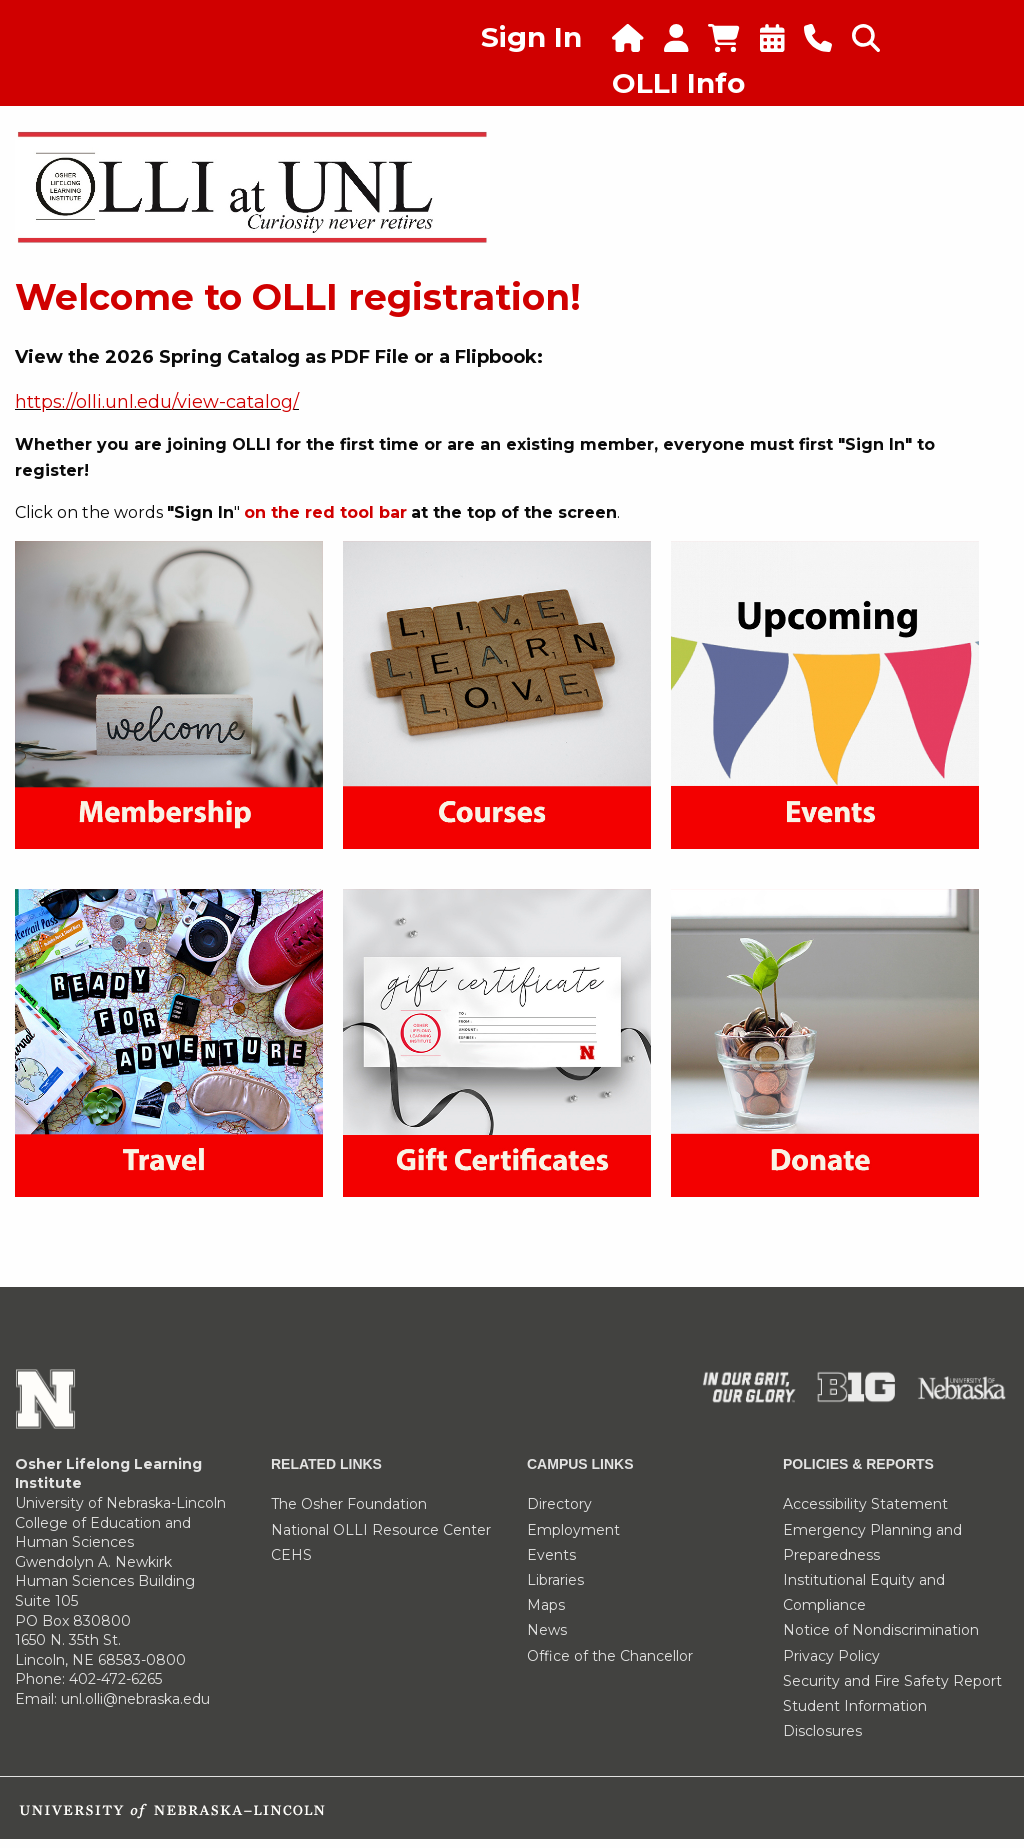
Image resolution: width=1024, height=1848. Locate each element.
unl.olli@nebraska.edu (135, 1699)
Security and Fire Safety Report (892, 1681)
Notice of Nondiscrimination (881, 1630)
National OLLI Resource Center (381, 1530)
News (547, 1630)
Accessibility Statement (865, 1504)
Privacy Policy (831, 1656)
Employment (573, 1530)
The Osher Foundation (349, 1504)
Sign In (531, 37)
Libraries (555, 1580)
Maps (546, 1605)
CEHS (291, 1555)
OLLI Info (678, 83)
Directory (559, 1504)
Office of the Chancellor (610, 1656)
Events (551, 1555)
